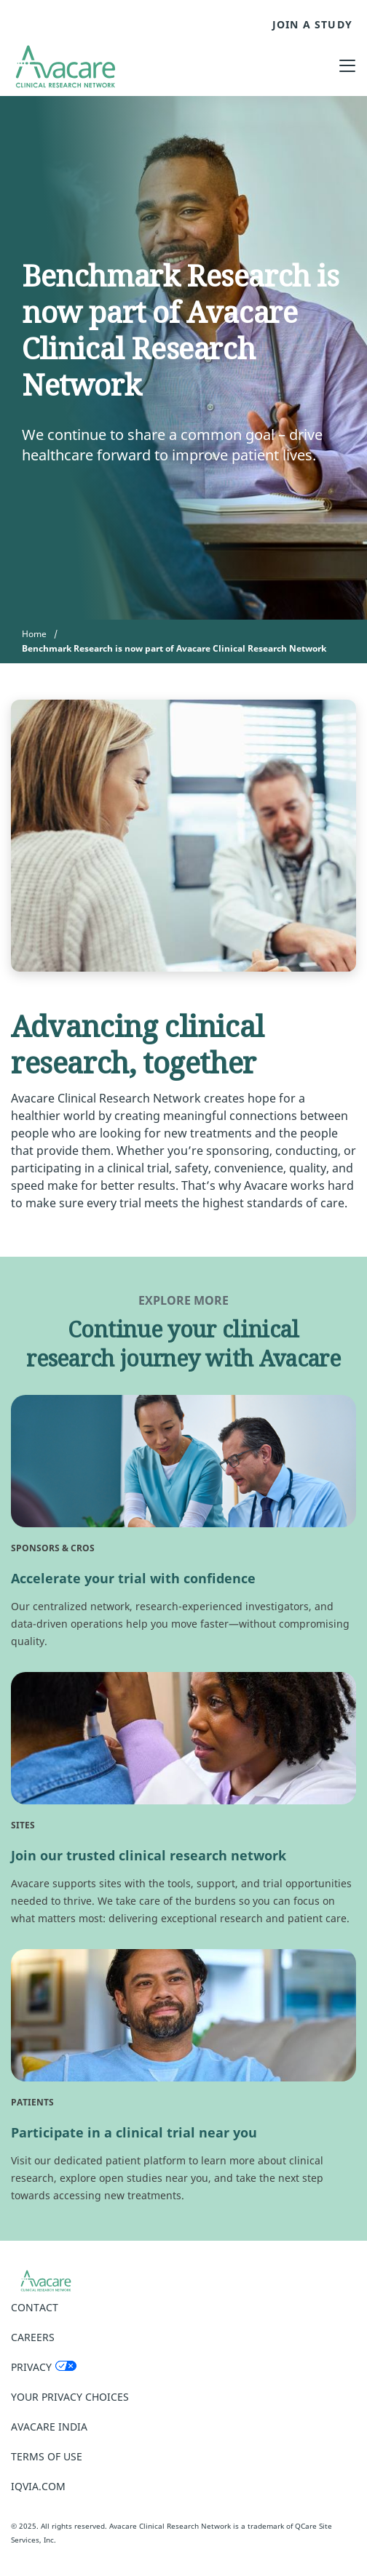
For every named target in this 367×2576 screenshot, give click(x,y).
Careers (33, 2337)
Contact (34, 2307)
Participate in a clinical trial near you (134, 2132)
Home (34, 634)
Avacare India (49, 2426)
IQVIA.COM (38, 2486)
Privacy (31, 2367)
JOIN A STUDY (312, 24)
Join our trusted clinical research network (148, 1855)
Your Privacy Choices (70, 2397)
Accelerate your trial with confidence (133, 1578)
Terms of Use (46, 2456)
